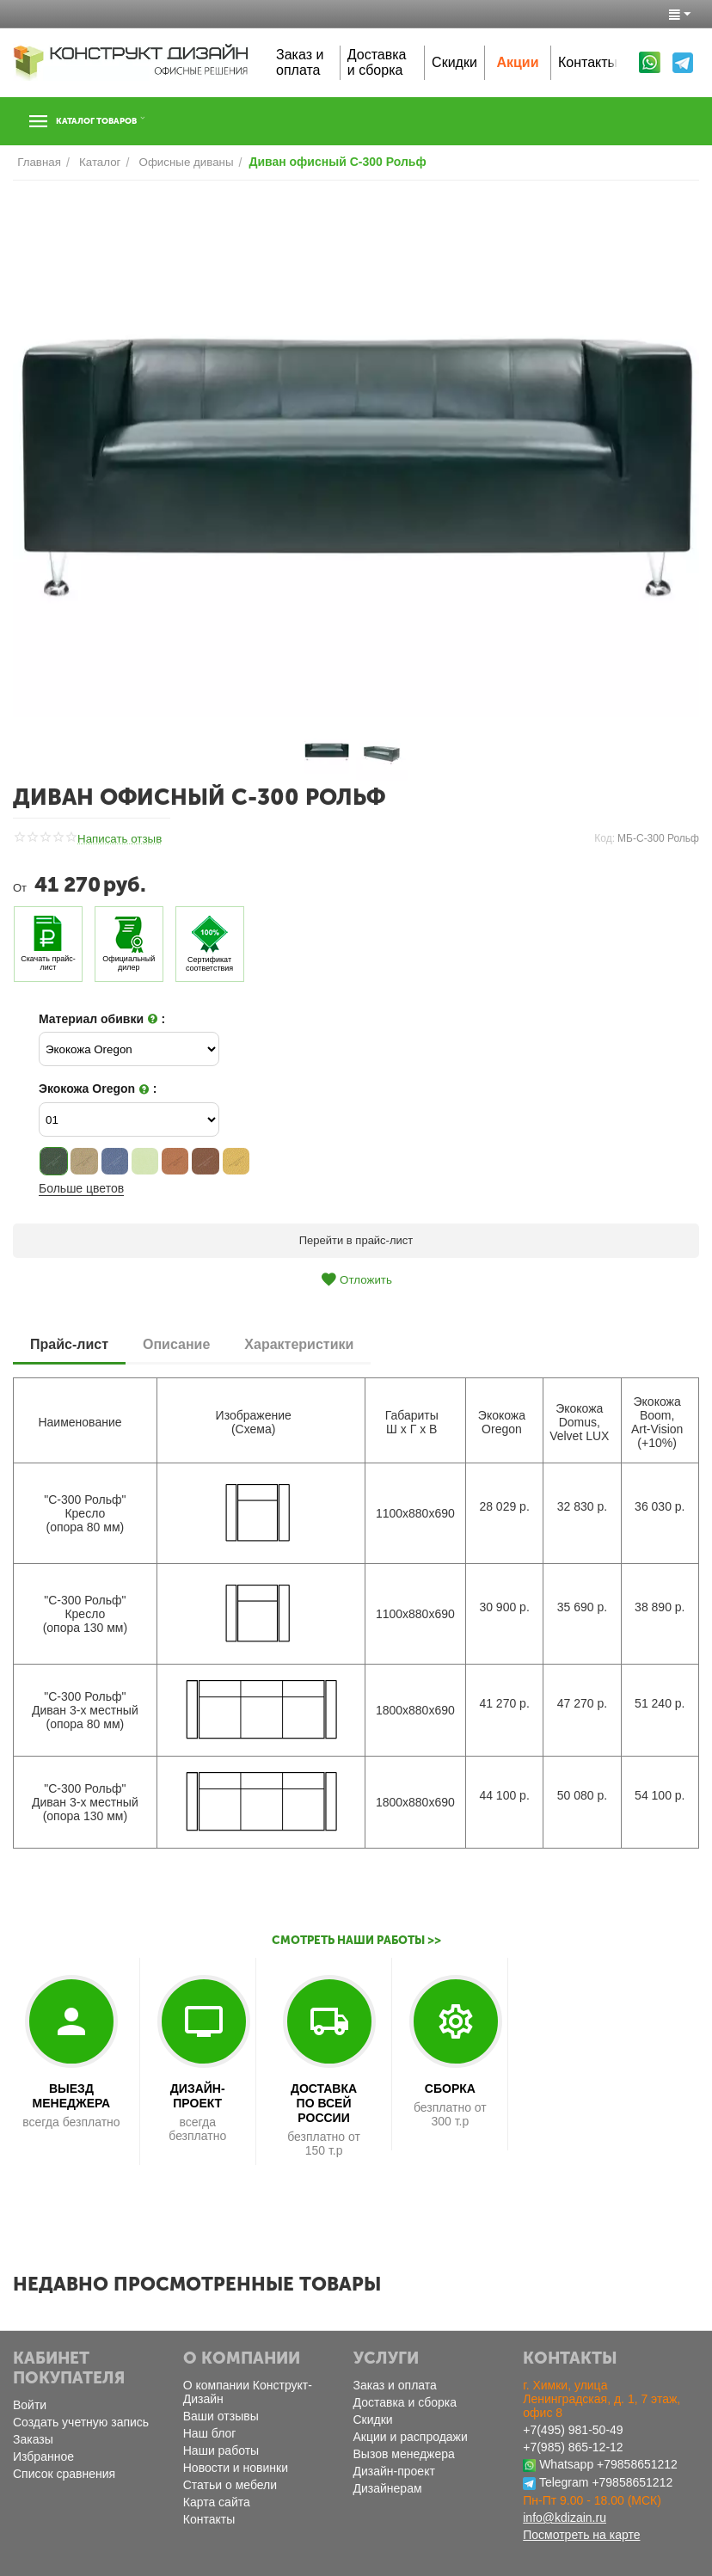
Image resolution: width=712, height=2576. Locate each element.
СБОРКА (450, 2088)
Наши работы (221, 2450)
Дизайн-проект (394, 2471)
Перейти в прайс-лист (356, 1240)
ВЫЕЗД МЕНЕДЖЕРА (72, 2096)
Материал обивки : (102, 1019)
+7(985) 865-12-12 (573, 2447)
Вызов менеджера (404, 2454)
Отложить (356, 1279)
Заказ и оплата (299, 62)
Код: (604, 838)
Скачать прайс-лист (48, 963)
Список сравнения (64, 2474)
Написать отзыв (118, 839)
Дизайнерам (387, 2488)
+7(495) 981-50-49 (573, 2430)
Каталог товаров (118, 121)
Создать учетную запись (81, 2422)
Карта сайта (216, 2502)
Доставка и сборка (377, 62)
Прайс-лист (69, 1343)
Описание (176, 1343)
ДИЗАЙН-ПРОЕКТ (197, 2096)
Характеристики (298, 1343)
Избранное (43, 2456)
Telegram (564, 2482)
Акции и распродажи (410, 2437)
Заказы (33, 2439)
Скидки (454, 62)
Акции (517, 62)
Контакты (587, 62)
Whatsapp (566, 2464)
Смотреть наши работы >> (356, 1940)
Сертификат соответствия (209, 963)
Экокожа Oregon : (98, 1089)
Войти (29, 2405)
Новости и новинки (235, 2468)
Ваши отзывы (221, 2416)
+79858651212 (637, 2464)
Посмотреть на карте (581, 2535)
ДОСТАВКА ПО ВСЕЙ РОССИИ (324, 2103)
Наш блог (209, 2433)
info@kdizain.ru (564, 2517)
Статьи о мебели (230, 2485)
